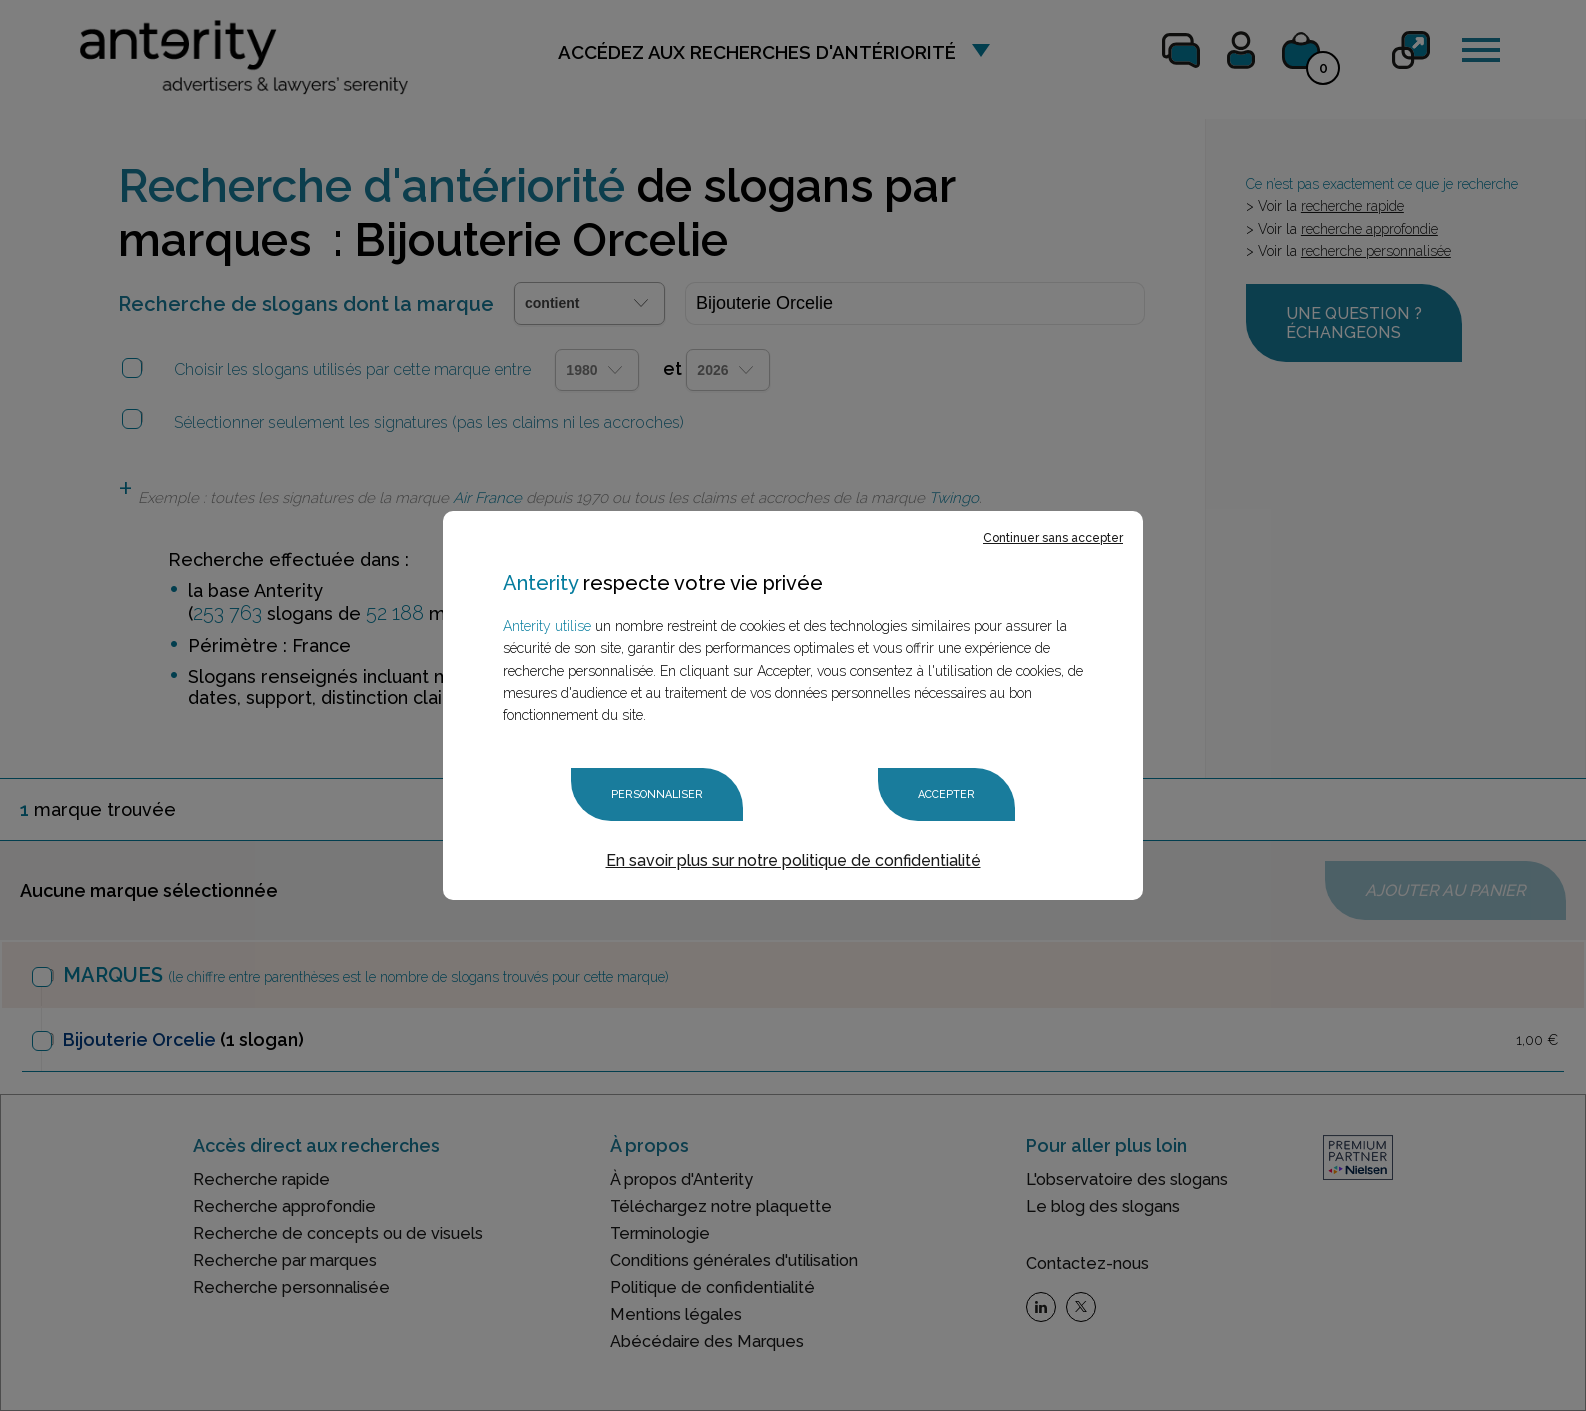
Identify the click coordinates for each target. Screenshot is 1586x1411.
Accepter (946, 794)
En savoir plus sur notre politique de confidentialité (793, 860)
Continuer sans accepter (1053, 538)
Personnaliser (657, 794)
